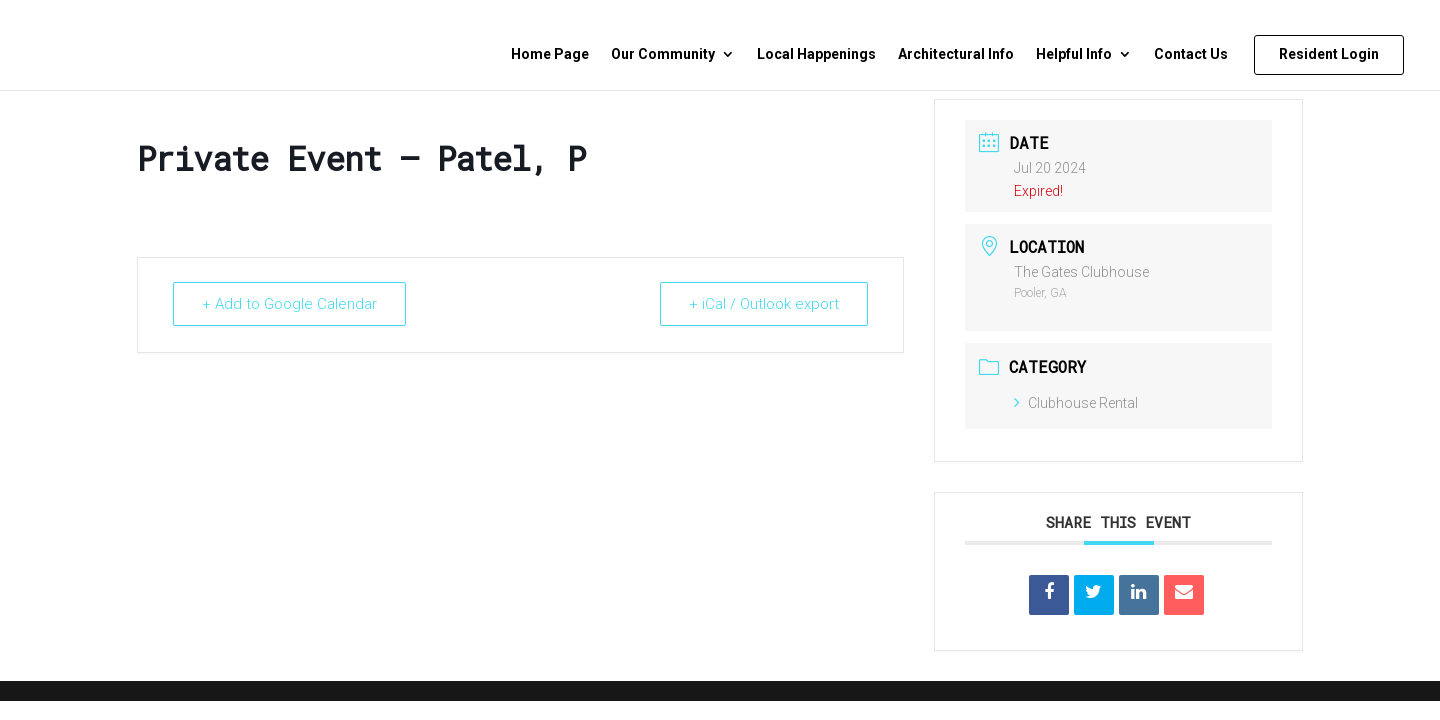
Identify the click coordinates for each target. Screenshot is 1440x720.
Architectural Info (956, 54)
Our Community (663, 54)
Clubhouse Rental (1076, 403)
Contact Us (1191, 54)
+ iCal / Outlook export (764, 304)
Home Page (550, 54)
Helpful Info (1074, 54)
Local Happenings (816, 54)
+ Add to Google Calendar (289, 304)
